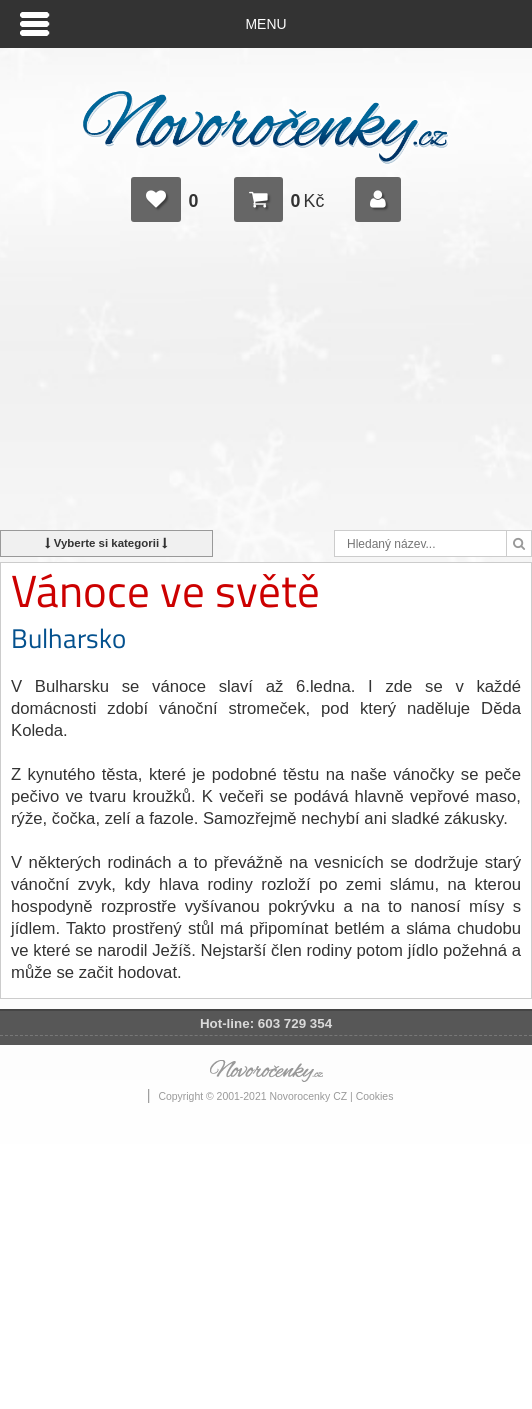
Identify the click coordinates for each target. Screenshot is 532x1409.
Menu (266, 24)
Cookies (375, 1096)
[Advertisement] (266, 385)
